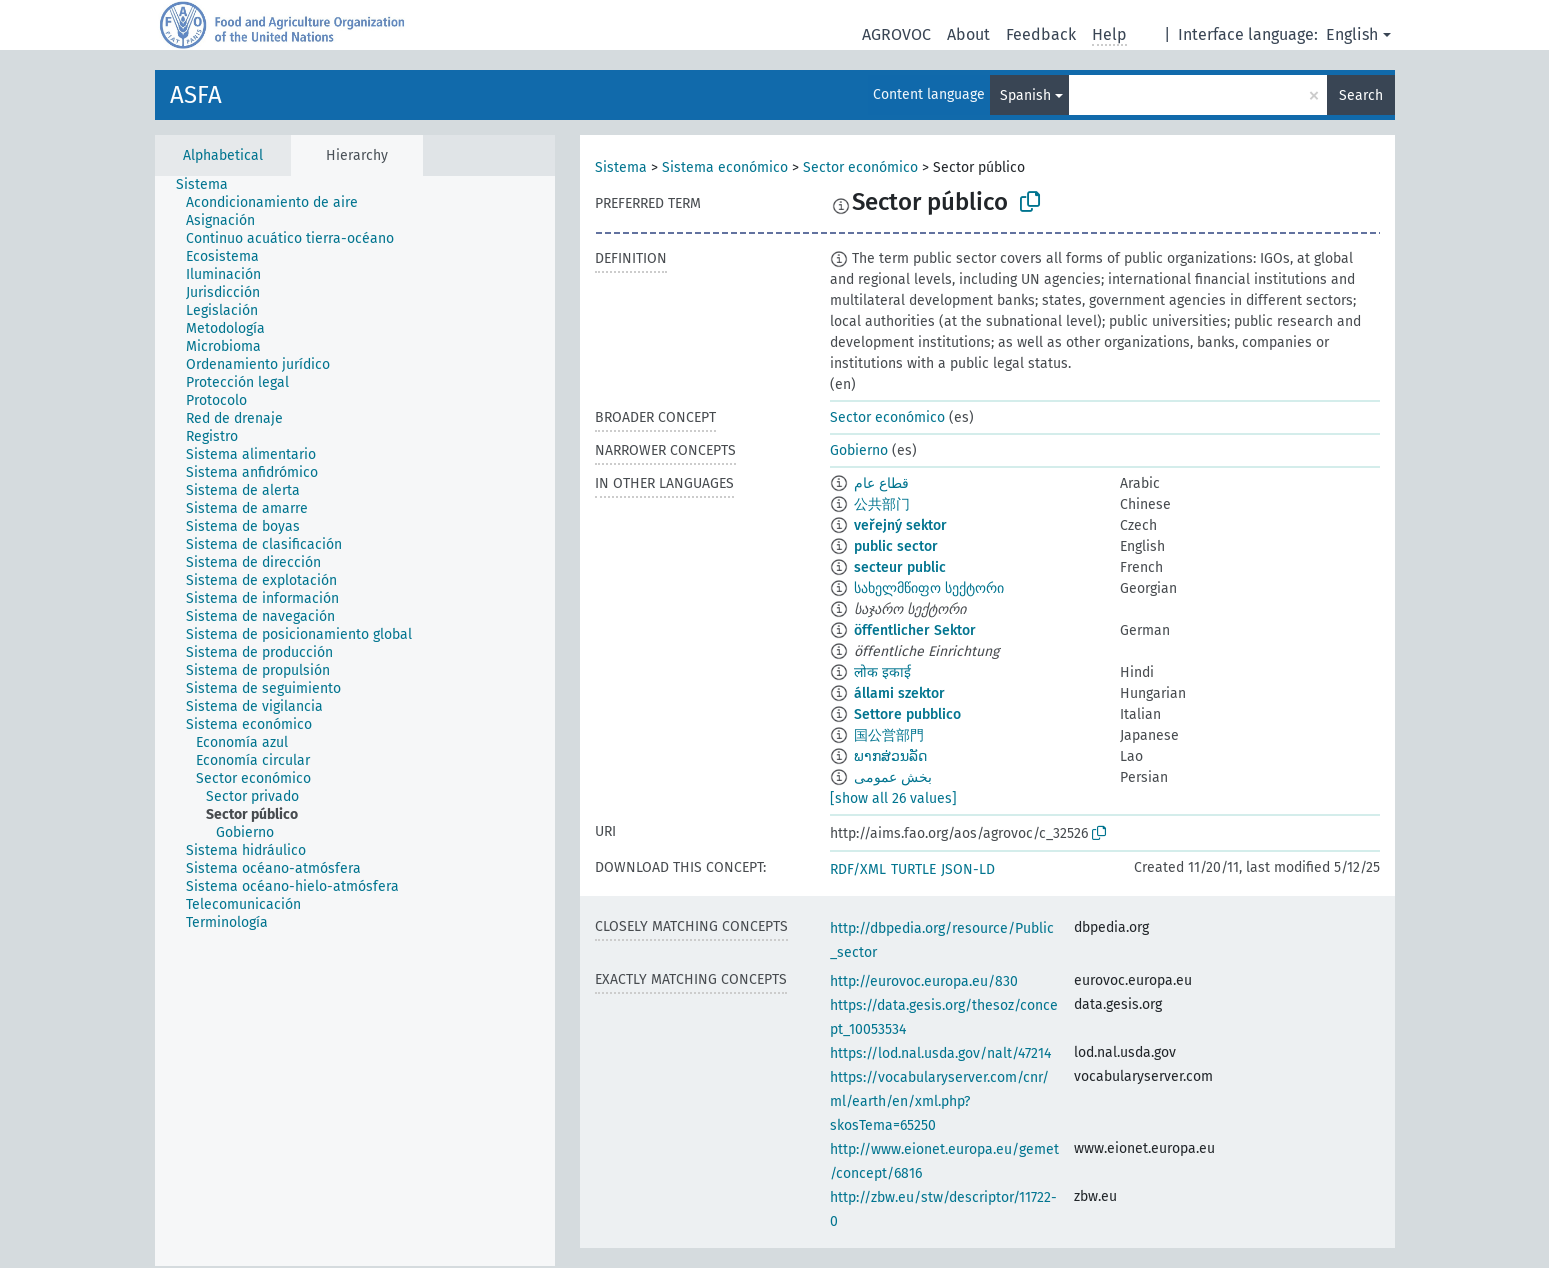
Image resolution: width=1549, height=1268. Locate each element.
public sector (896, 546)
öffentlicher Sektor (915, 630)
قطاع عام (881, 483)
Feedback (1041, 34)
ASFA (196, 95)
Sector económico (860, 167)
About (968, 34)
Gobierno (859, 450)
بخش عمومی (893, 777)
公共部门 (882, 504)
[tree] (355, 721)
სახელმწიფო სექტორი (929, 588)
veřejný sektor (900, 525)
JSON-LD (968, 869)
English (1352, 34)
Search (1361, 95)
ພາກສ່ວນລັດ (890, 756)
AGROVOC (896, 34)
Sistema (621, 167)
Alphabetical (223, 155)
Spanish (1025, 95)
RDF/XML (858, 869)
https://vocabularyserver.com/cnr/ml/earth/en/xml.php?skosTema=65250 (939, 1101)
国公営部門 (889, 735)
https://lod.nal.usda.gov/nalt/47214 (940, 1053)
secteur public (900, 567)
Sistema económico (725, 167)
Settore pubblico (907, 714)
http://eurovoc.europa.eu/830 (924, 981)
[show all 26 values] (893, 798)
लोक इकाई (882, 672)
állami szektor (899, 693)
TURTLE (913, 869)
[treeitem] (210, 185)
